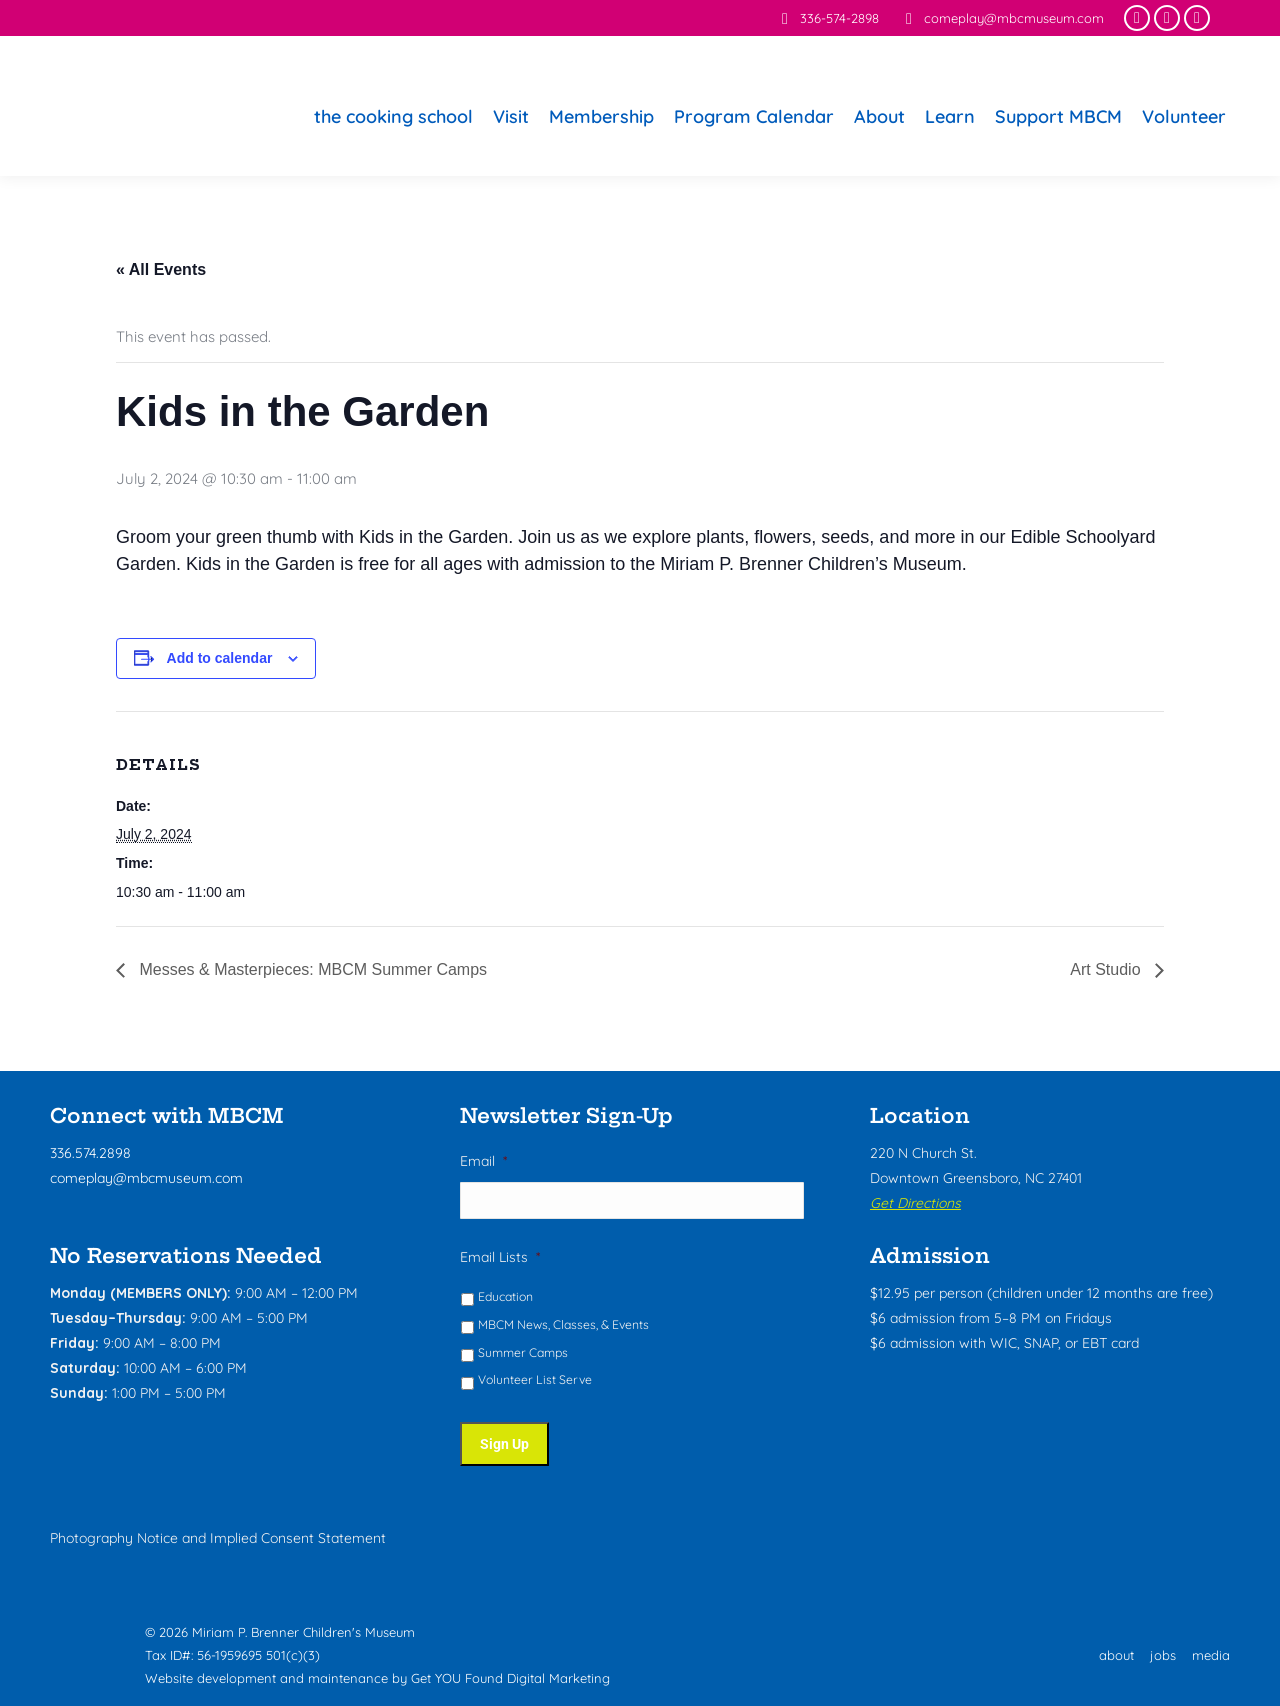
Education (505, 1297)
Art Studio (1107, 969)
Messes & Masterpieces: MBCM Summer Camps (311, 969)
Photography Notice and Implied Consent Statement (218, 1535)
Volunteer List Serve (535, 1380)
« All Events (161, 269)
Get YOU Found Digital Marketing (510, 1675)
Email (483, 1161)
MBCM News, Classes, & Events (563, 1325)
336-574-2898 (827, 18)
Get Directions (915, 1203)
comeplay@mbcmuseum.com (1001, 18)
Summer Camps (523, 1353)
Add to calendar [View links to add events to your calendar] (220, 658)
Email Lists (500, 1258)
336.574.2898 (90, 1153)
